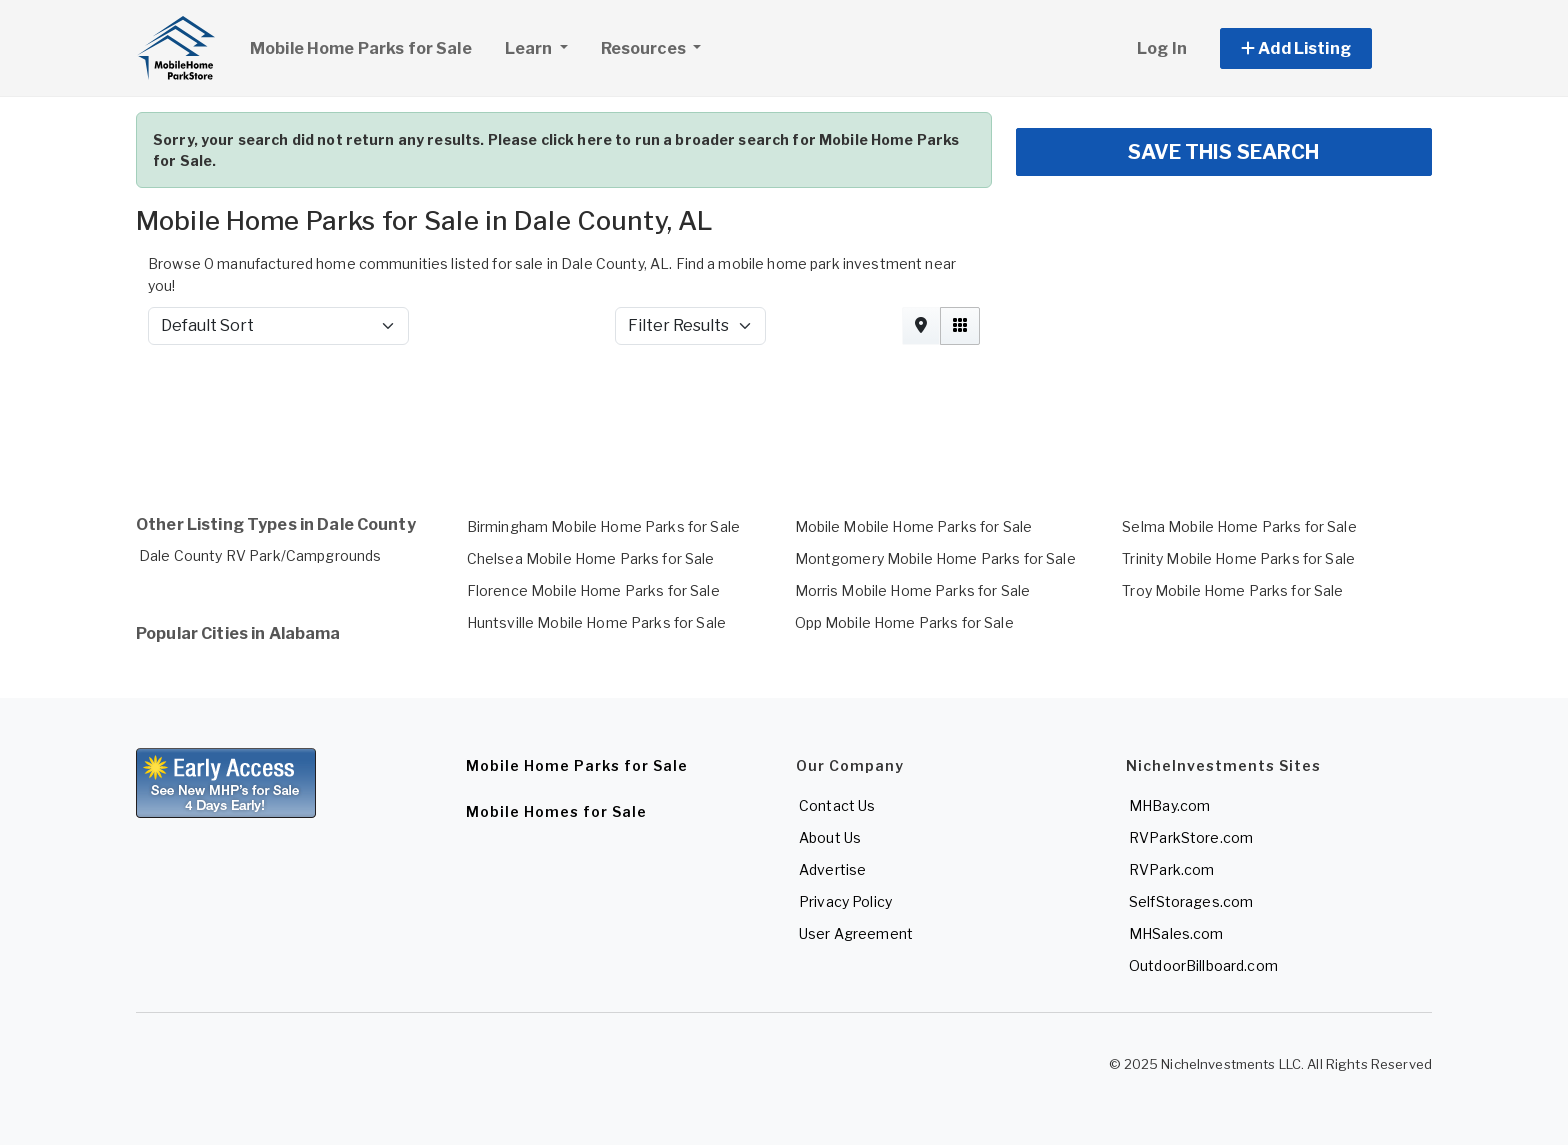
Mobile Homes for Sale (556, 811)
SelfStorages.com (1191, 901)
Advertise (832, 869)
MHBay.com (1169, 805)
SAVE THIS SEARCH (1223, 152)
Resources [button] (645, 48)
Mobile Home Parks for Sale (361, 48)
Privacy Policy (845, 901)
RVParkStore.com (1191, 837)
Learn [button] (544, 46)
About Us (830, 837)
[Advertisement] (736, 414)
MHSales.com (1176, 933)
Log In (1162, 48)
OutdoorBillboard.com (1203, 965)
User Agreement (856, 933)
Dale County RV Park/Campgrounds (260, 555)
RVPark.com (1171, 869)
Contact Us (837, 805)
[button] (1318, 48)
